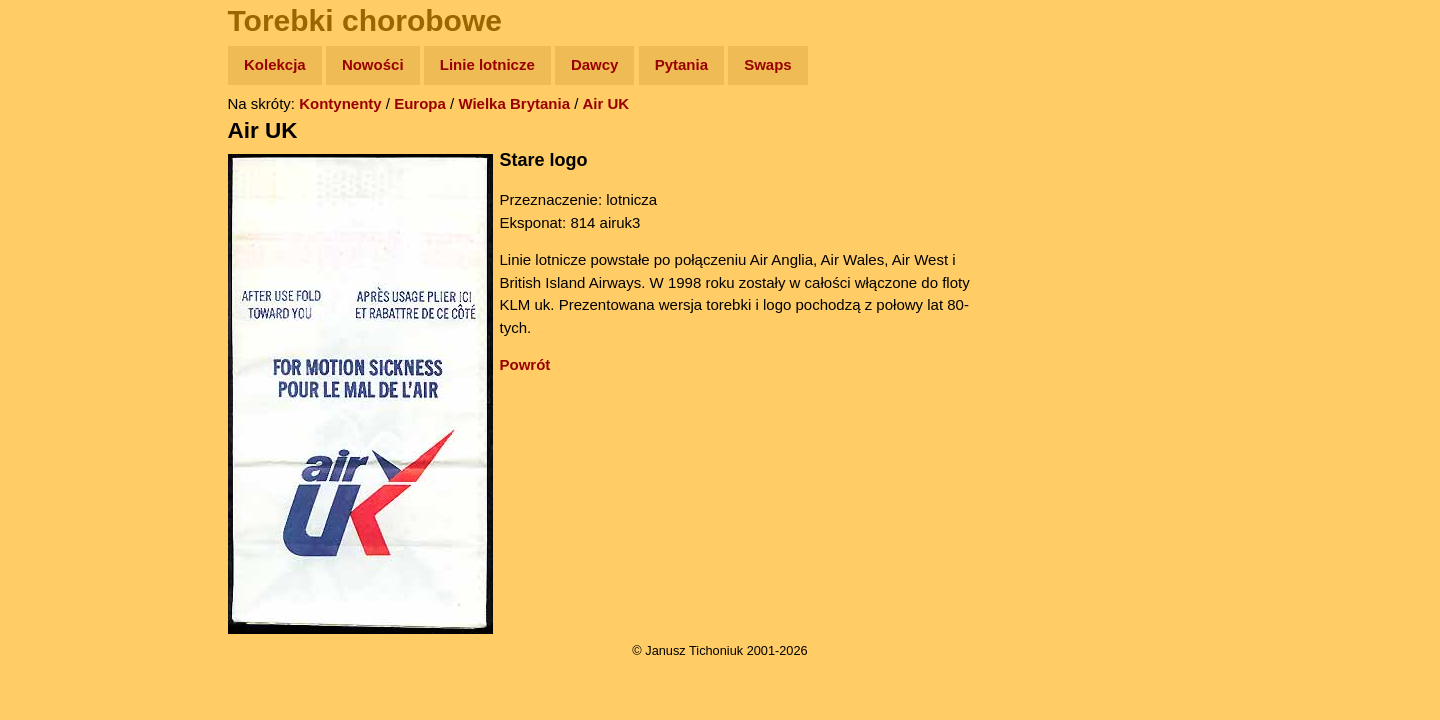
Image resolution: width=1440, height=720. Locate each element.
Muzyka (60, 296)
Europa (420, 103)
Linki (51, 373)
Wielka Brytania (514, 103)
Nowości (373, 64)
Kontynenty (340, 103)
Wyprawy (66, 142)
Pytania (681, 64)
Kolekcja (275, 64)
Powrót (525, 364)
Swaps (768, 64)
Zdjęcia (59, 181)
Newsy (57, 219)
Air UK (606, 103)
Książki (59, 258)
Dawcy (595, 64)
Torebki (60, 412)
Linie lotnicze (487, 64)
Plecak (57, 335)
